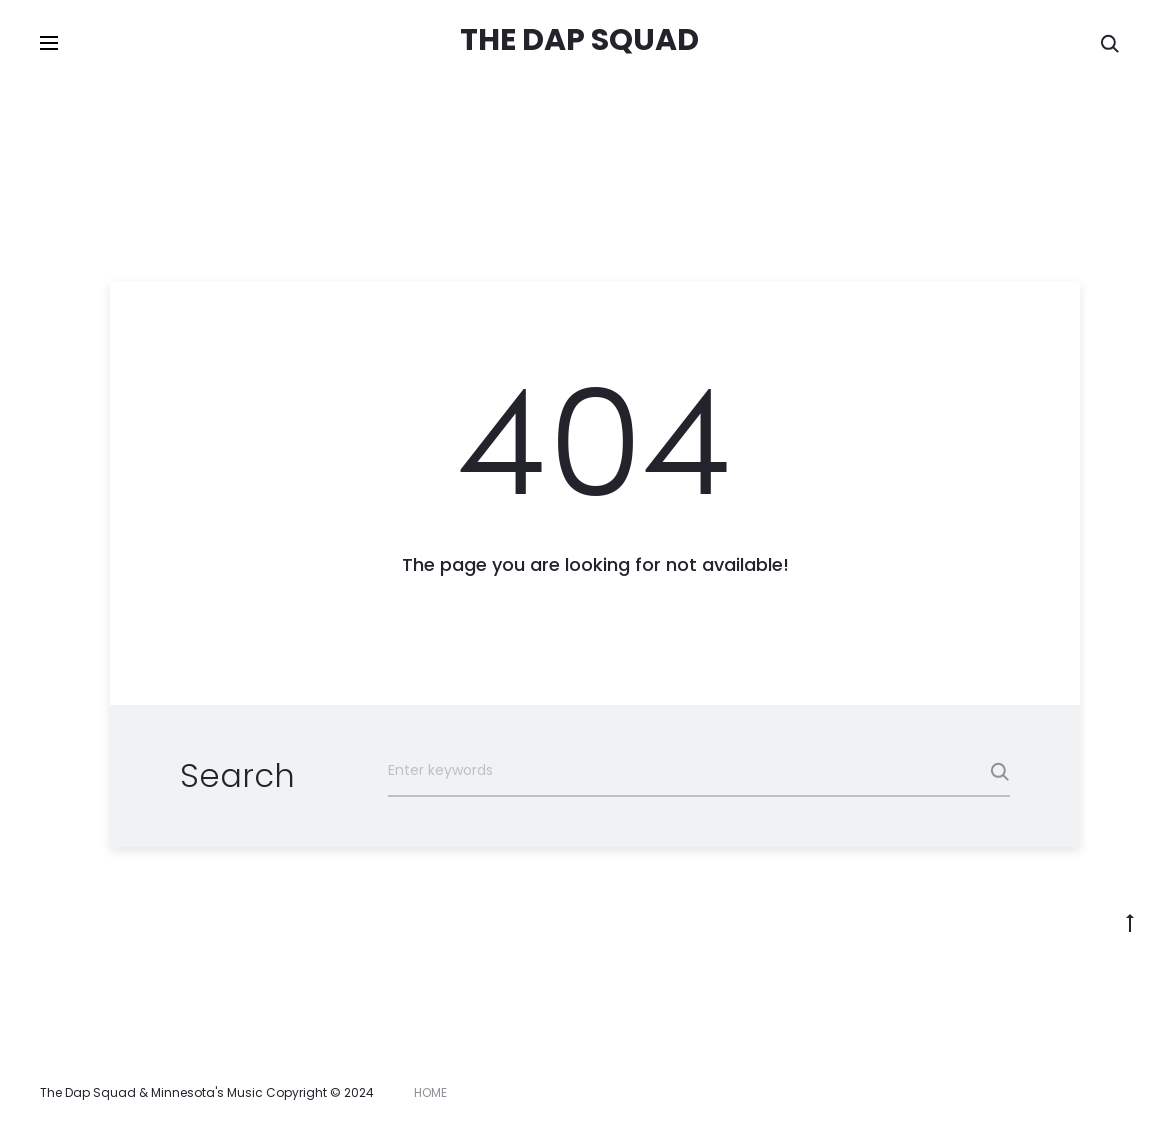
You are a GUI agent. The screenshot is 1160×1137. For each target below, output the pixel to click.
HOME (430, 1092)
